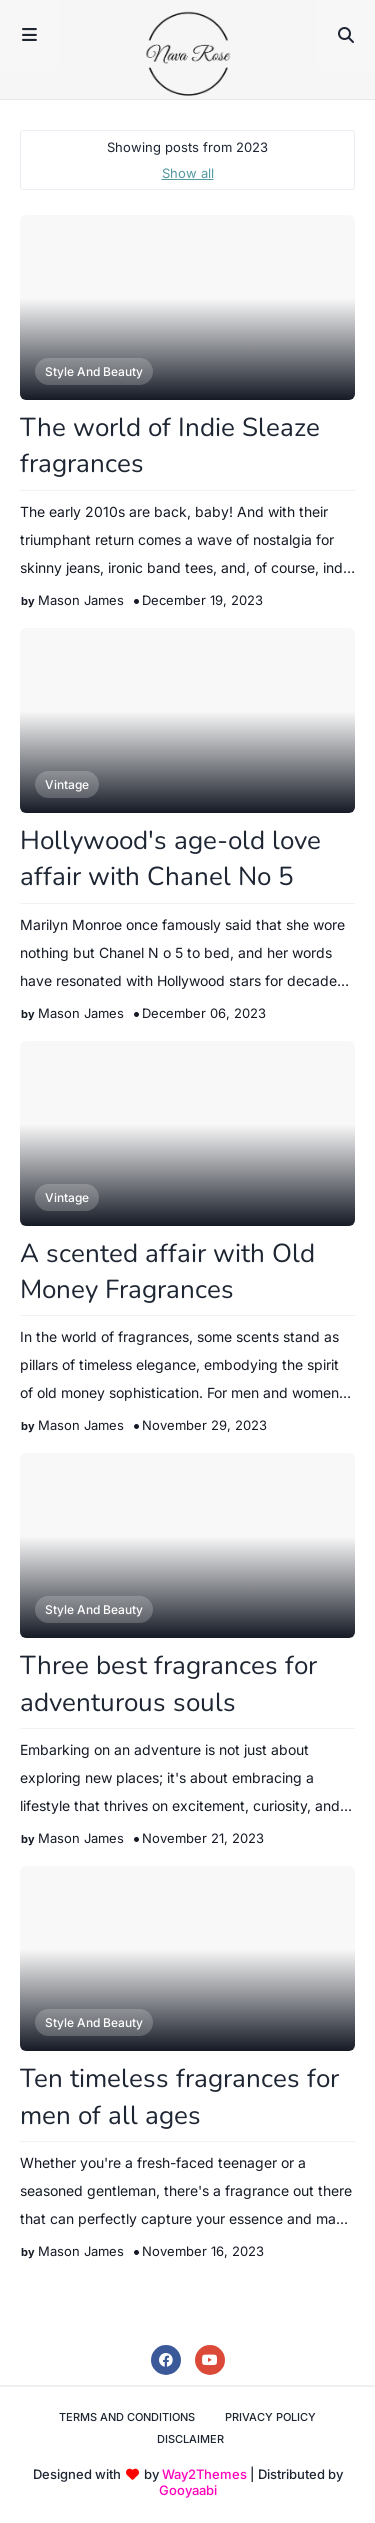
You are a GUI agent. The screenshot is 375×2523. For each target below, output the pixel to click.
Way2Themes (204, 2474)
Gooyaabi (188, 2490)
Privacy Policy (270, 2417)
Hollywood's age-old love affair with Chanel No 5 (170, 858)
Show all (188, 173)
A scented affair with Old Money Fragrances (167, 1271)
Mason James (81, 600)
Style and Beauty (94, 371)
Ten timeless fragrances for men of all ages (179, 2096)
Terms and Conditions (127, 2417)
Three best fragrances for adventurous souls (168, 1683)
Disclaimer (190, 2439)
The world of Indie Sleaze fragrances (170, 445)
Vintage (67, 784)
